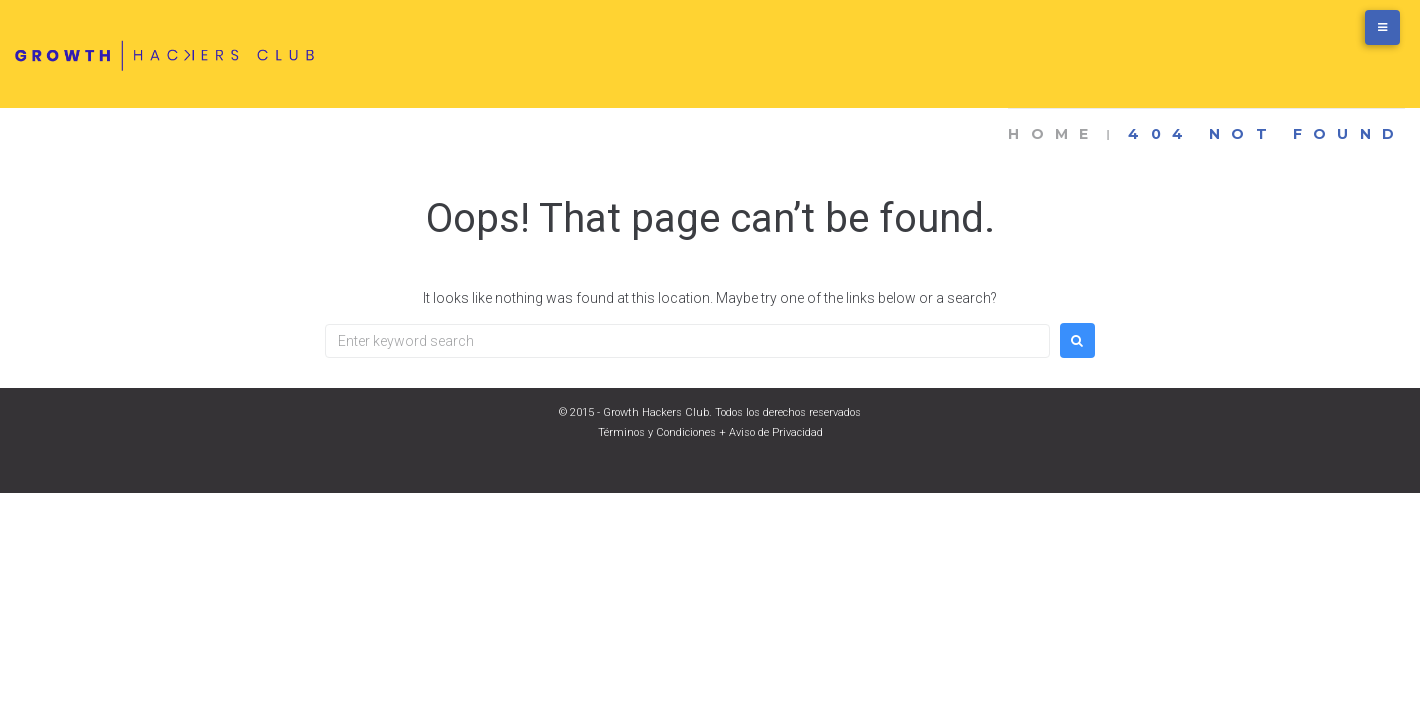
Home (1053, 134)
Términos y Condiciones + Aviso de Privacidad (710, 432)
